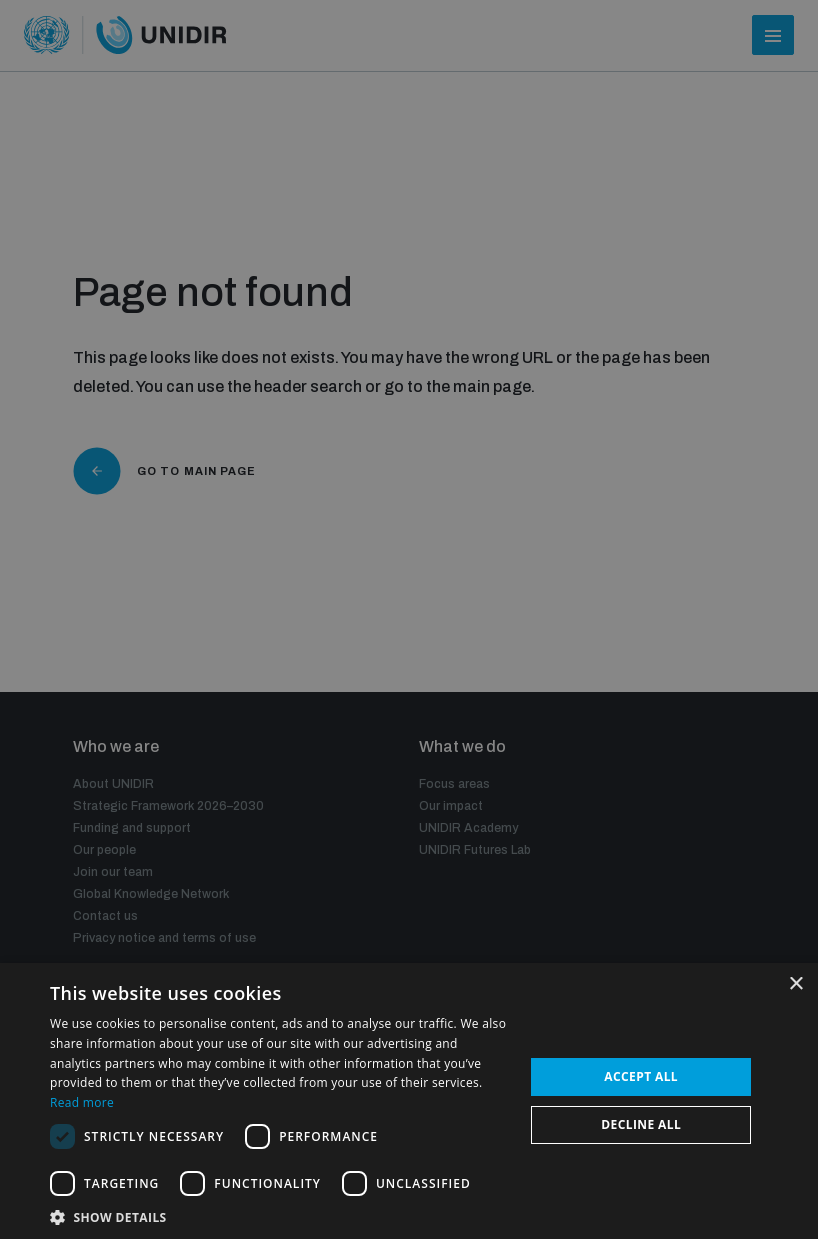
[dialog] (409, 619)
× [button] (795, 984)
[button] (280, 1215)
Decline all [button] (641, 1124)
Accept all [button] (641, 1076)
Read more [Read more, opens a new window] (82, 1102)
